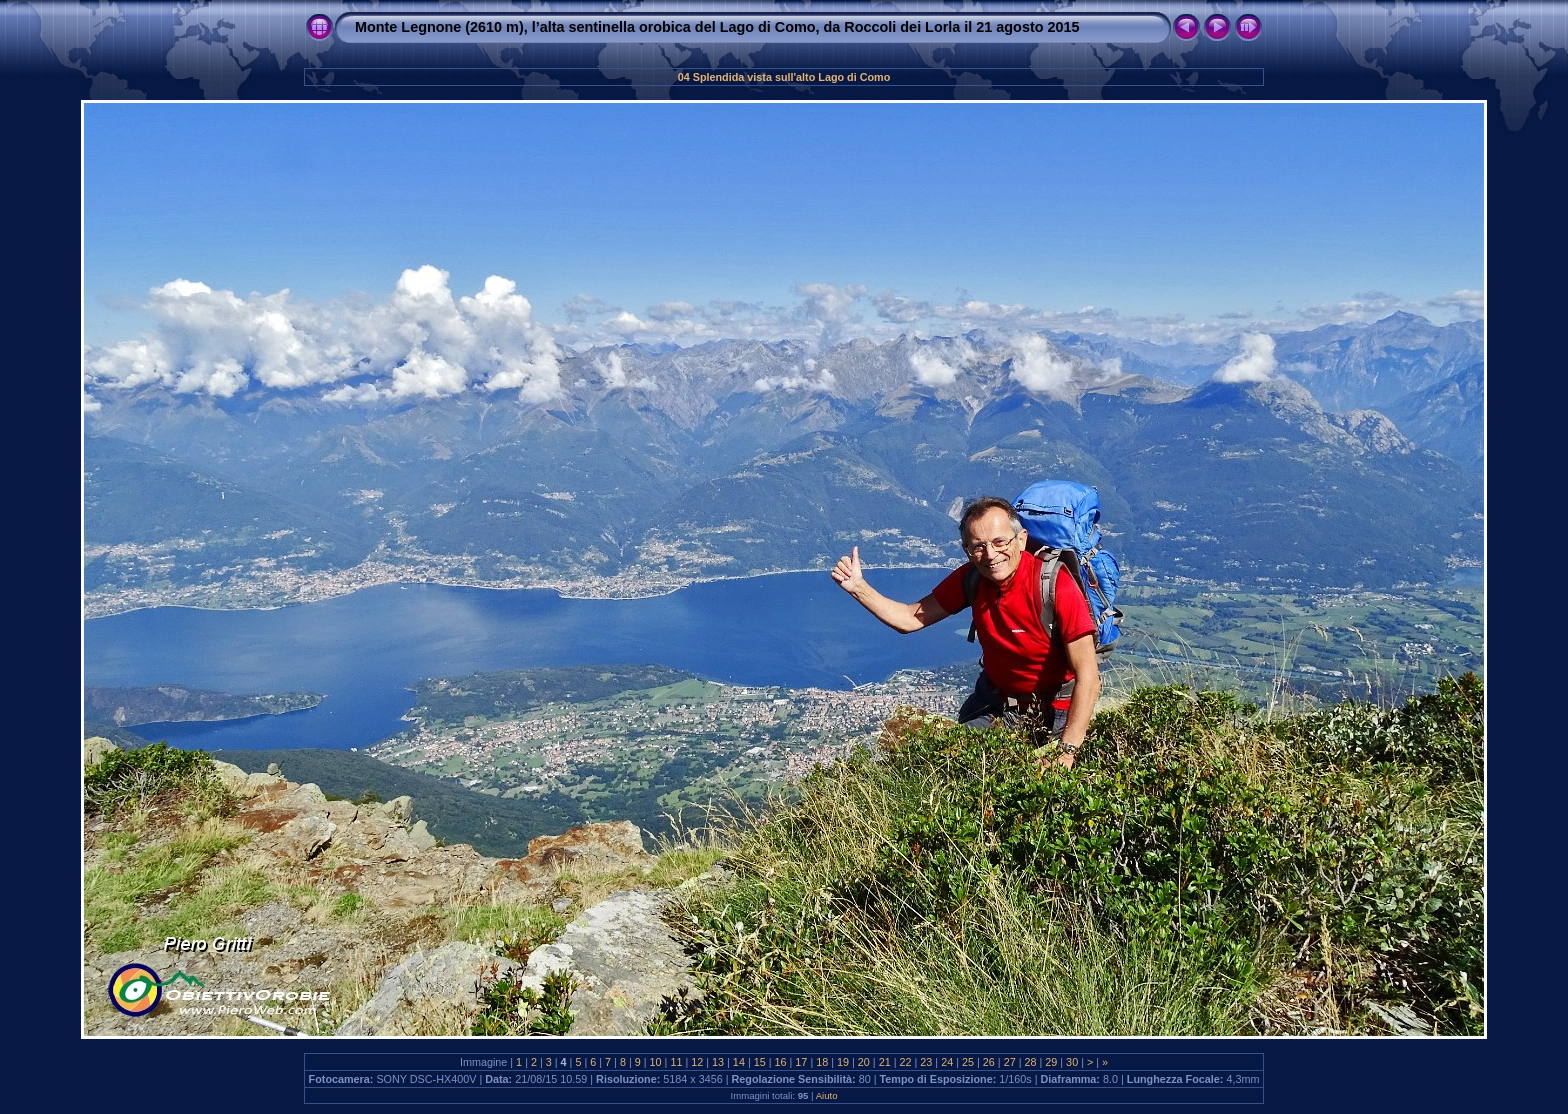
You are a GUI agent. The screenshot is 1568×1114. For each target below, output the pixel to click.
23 (926, 1062)
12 (697, 1062)
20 (864, 1062)
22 (906, 1062)
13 (718, 1062)
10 (656, 1062)
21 (885, 1062)
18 (822, 1062)
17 (801, 1062)
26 (989, 1062)
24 (947, 1062)
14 (739, 1062)
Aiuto (827, 1095)
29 (1051, 1062)
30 (1072, 1062)
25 (968, 1062)
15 (760, 1062)
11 (676, 1062)
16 (781, 1062)
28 (1030, 1062)
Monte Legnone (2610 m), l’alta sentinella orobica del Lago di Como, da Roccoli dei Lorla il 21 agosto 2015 (717, 27)
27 (1010, 1062)
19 (843, 1062)
